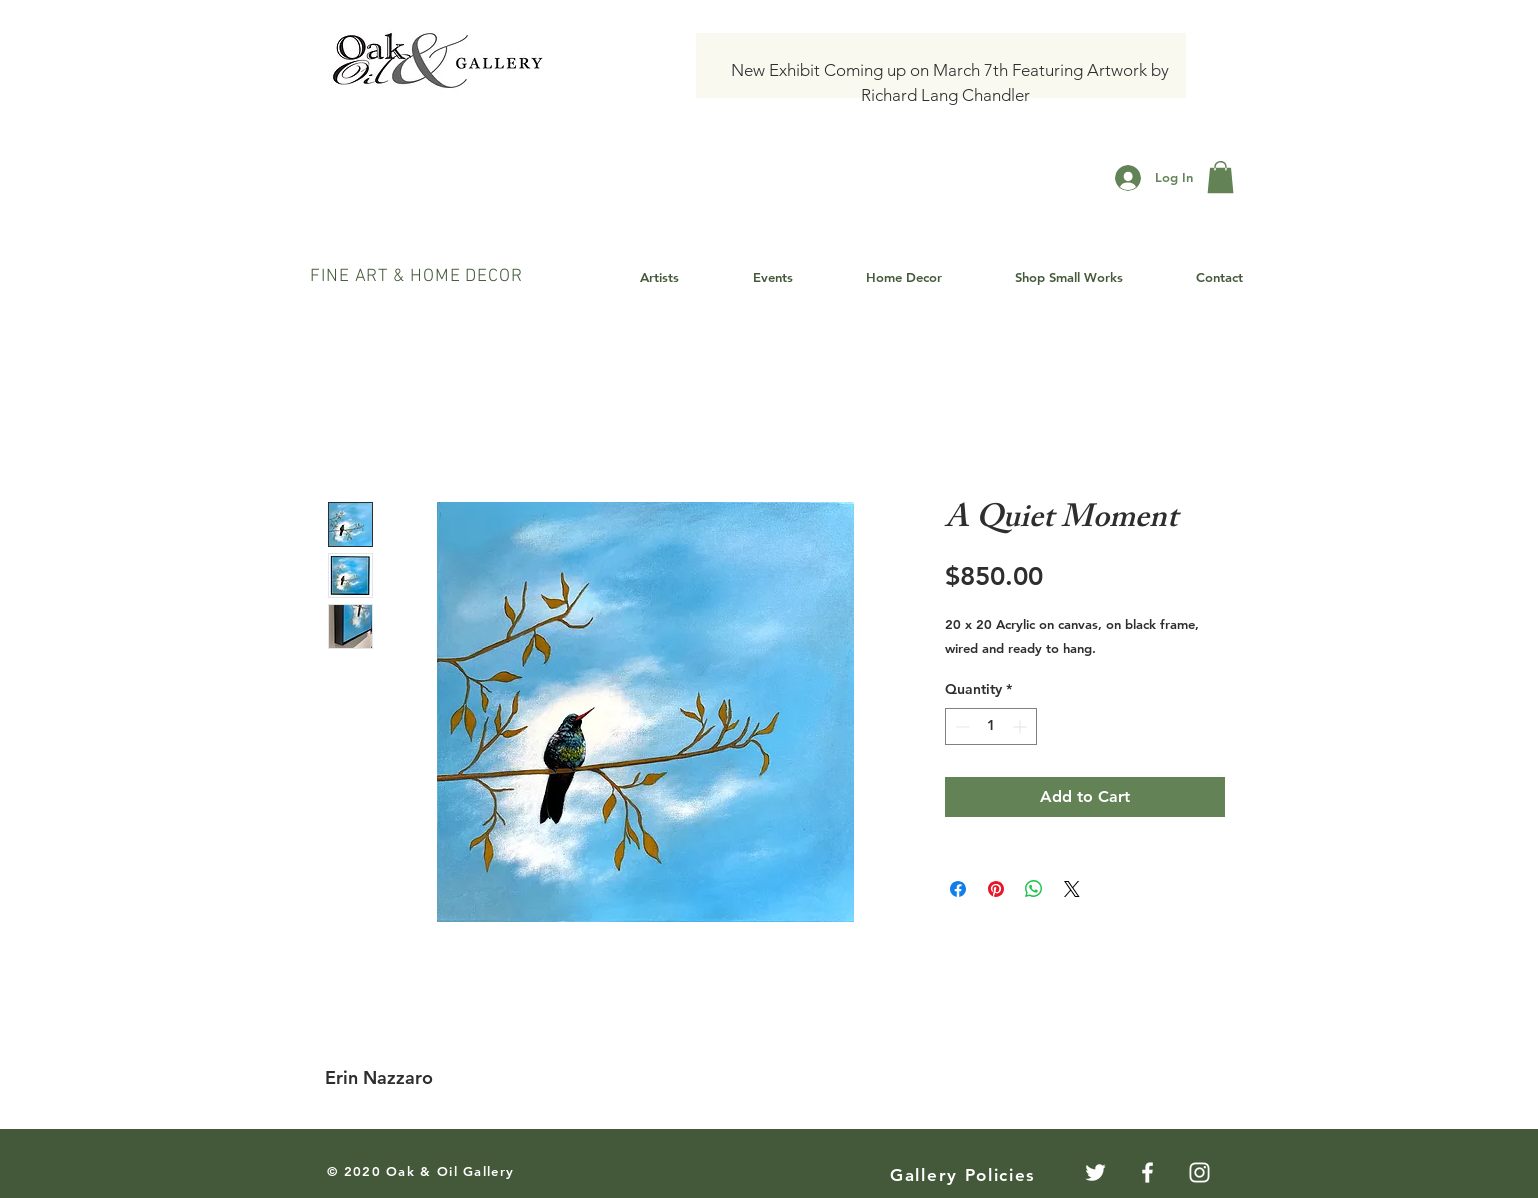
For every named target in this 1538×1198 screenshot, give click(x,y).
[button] (1220, 177)
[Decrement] (960, 726)
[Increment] (1021, 726)
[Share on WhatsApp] (1034, 889)
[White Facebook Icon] (1147, 1172)
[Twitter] (1095, 1172)
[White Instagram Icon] (1199, 1172)
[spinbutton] (991, 726)
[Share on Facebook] (958, 889)
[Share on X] (1072, 889)
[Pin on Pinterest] (996, 889)
